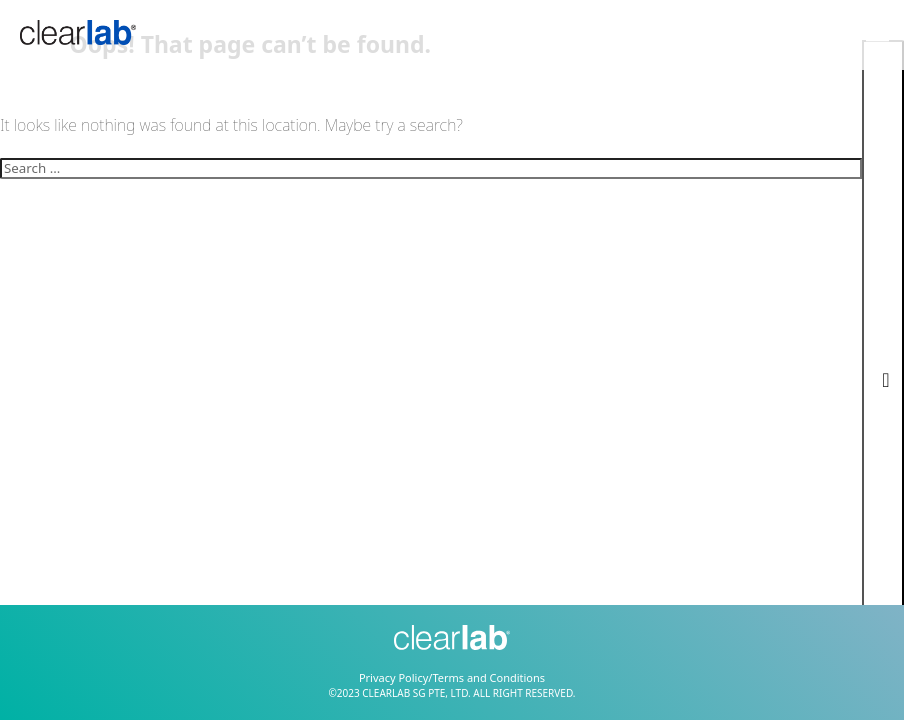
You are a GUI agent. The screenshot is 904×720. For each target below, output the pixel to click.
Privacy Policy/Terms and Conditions (452, 677)
